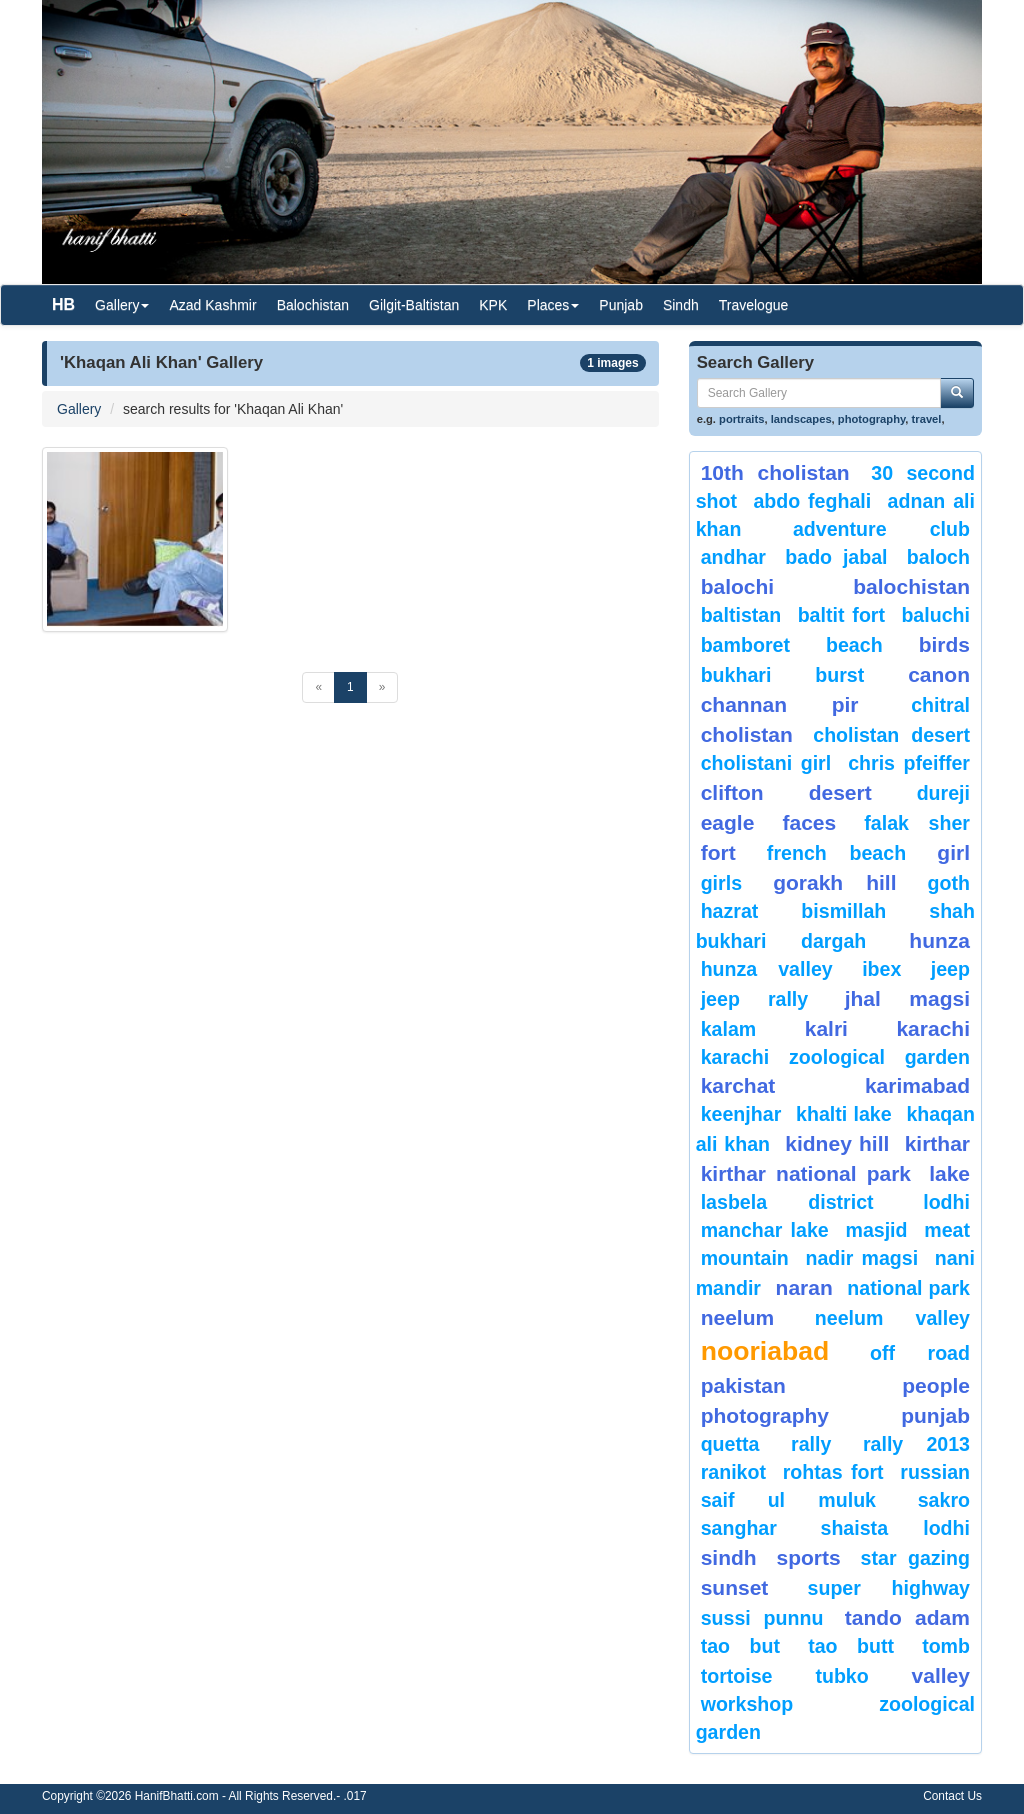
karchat (738, 1085)
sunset (735, 1587)
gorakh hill (834, 882)
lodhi (946, 1202)
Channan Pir (780, 704)
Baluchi (935, 615)
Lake (949, 1173)
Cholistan (747, 734)
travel (927, 419)
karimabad (917, 1085)
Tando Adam (907, 1617)
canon (939, 674)
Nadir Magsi (861, 1258)
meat (947, 1230)
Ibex (881, 969)
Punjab (621, 305)
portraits (741, 419)
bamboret (745, 645)
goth (949, 883)
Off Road (920, 1353)
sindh (729, 1557)
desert (840, 792)
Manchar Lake (765, 1230)
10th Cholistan (775, 472)
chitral (940, 705)
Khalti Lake (844, 1114)
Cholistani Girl (766, 763)
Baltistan (741, 615)
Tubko (841, 1676)
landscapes (801, 419)
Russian (935, 1472)
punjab (935, 1415)
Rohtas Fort (833, 1472)
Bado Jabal (836, 557)
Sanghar (739, 1528)
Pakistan (743, 1385)
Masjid (876, 1230)
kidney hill (837, 1143)
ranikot (733, 1472)
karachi (933, 1028)
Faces (809, 822)
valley (941, 1675)
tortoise (737, 1676)
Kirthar (937, 1143)
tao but (740, 1646)
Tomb (946, 1646)
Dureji (943, 793)
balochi (738, 586)
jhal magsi (907, 998)
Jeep (950, 969)
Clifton (732, 792)
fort (718, 852)
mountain (745, 1258)
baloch (938, 557)
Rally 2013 (916, 1444)
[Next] (382, 687)
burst (839, 675)
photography (872, 419)
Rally (811, 1444)
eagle (728, 822)
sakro (944, 1500)
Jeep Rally (755, 999)
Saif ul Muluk (788, 1500)
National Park (908, 1288)
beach (854, 645)
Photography (765, 1415)
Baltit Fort (841, 615)
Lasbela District (787, 1202)
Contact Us (952, 1796)
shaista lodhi (895, 1528)
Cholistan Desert (891, 735)
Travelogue (754, 305)
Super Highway (889, 1588)
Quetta (730, 1444)
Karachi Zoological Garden (835, 1057)
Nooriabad (765, 1351)
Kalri (826, 1028)
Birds (944, 644)
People (936, 1385)
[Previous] (318, 687)
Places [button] (553, 305)
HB (63, 304)
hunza (939, 940)
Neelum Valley (892, 1318)
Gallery (79, 409)
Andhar (733, 557)
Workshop (747, 1704)
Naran (804, 1287)
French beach (836, 853)
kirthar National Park (806, 1173)
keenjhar (741, 1114)
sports (809, 1557)
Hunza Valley (767, 969)
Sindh (681, 305)
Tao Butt (851, 1646)
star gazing (915, 1558)
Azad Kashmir (212, 305)
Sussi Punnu (762, 1618)
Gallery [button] (122, 305)
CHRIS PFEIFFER (909, 763)
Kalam (729, 1029)
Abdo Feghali (812, 501)
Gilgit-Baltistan (414, 305)
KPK (493, 305)
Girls (721, 883)
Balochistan (313, 305)
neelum (738, 1317)
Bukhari (736, 675)
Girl (953, 852)
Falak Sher (917, 823)
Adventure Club (881, 529)
